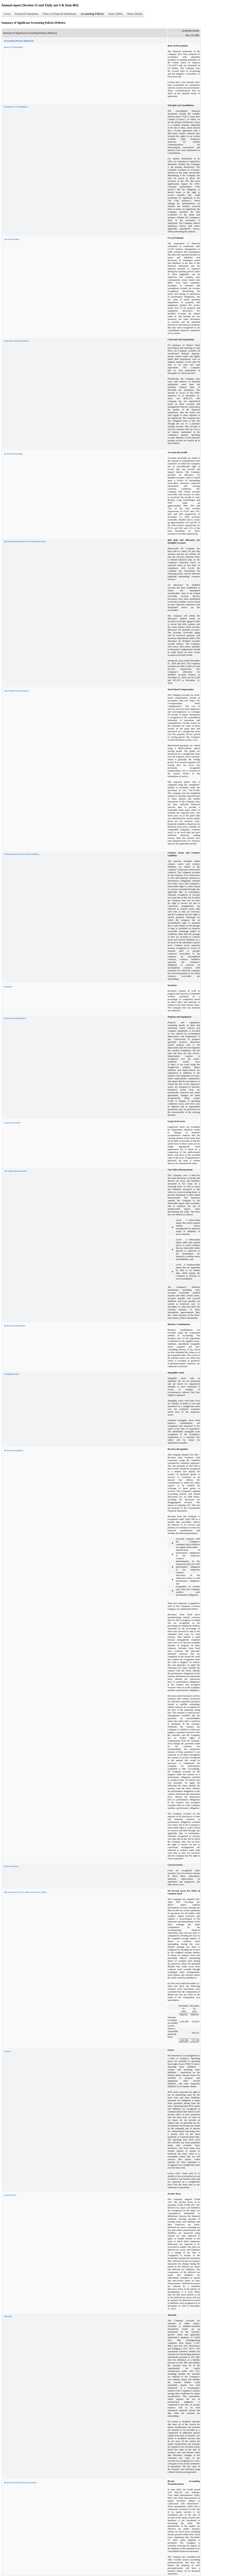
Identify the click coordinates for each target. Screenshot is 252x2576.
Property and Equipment (15, 1018)
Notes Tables (115, 13)
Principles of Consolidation (16, 107)
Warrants (8, 2316)
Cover (7, 13)
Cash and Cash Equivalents (16, 341)
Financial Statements (26, 13)
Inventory (8, 987)
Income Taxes (10, 2195)
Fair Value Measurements (15, 1171)
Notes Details (134, 13)
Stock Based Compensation (16, 691)
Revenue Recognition (13, 1450)
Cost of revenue (11, 1866)
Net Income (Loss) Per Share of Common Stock (25, 1892)
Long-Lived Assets (12, 1123)
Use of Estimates (11, 239)
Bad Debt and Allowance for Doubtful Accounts (25, 541)
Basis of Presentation (13, 47)
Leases (7, 2051)
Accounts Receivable (13, 454)
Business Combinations (14, 1326)
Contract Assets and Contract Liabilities (21, 854)
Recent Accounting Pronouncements (20, 2483)
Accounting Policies (92, 13)
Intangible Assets (11, 1374)
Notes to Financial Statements (59, 13)
